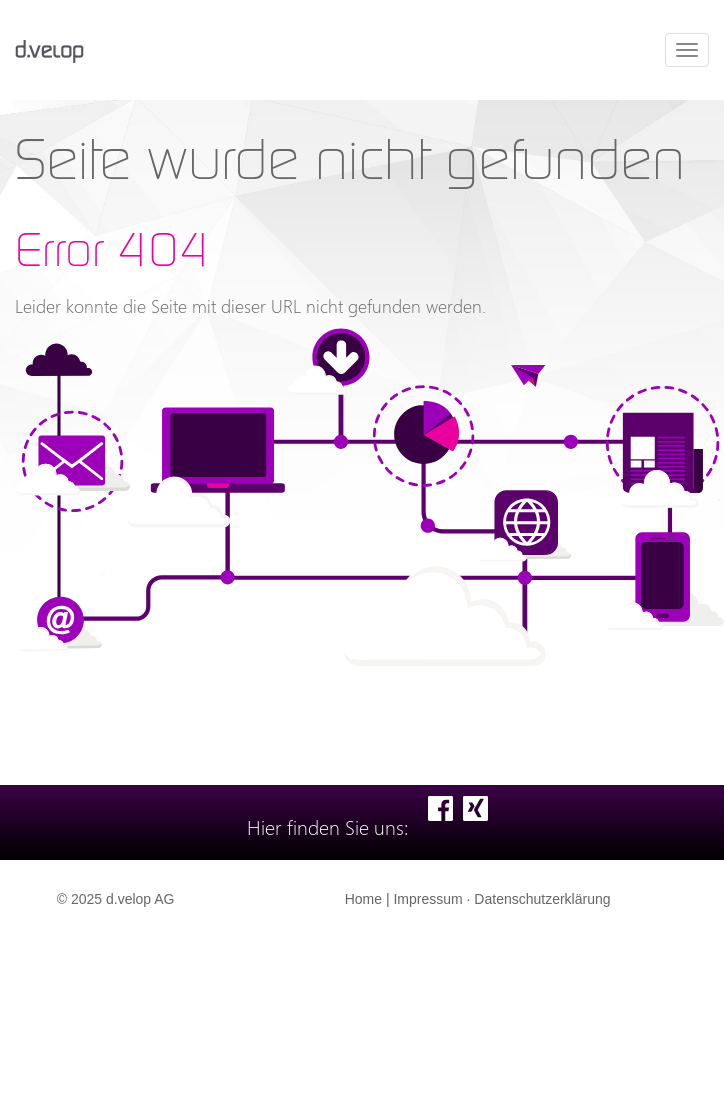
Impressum (427, 899)
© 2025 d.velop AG (116, 899)
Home (363, 899)
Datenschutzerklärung (542, 899)
